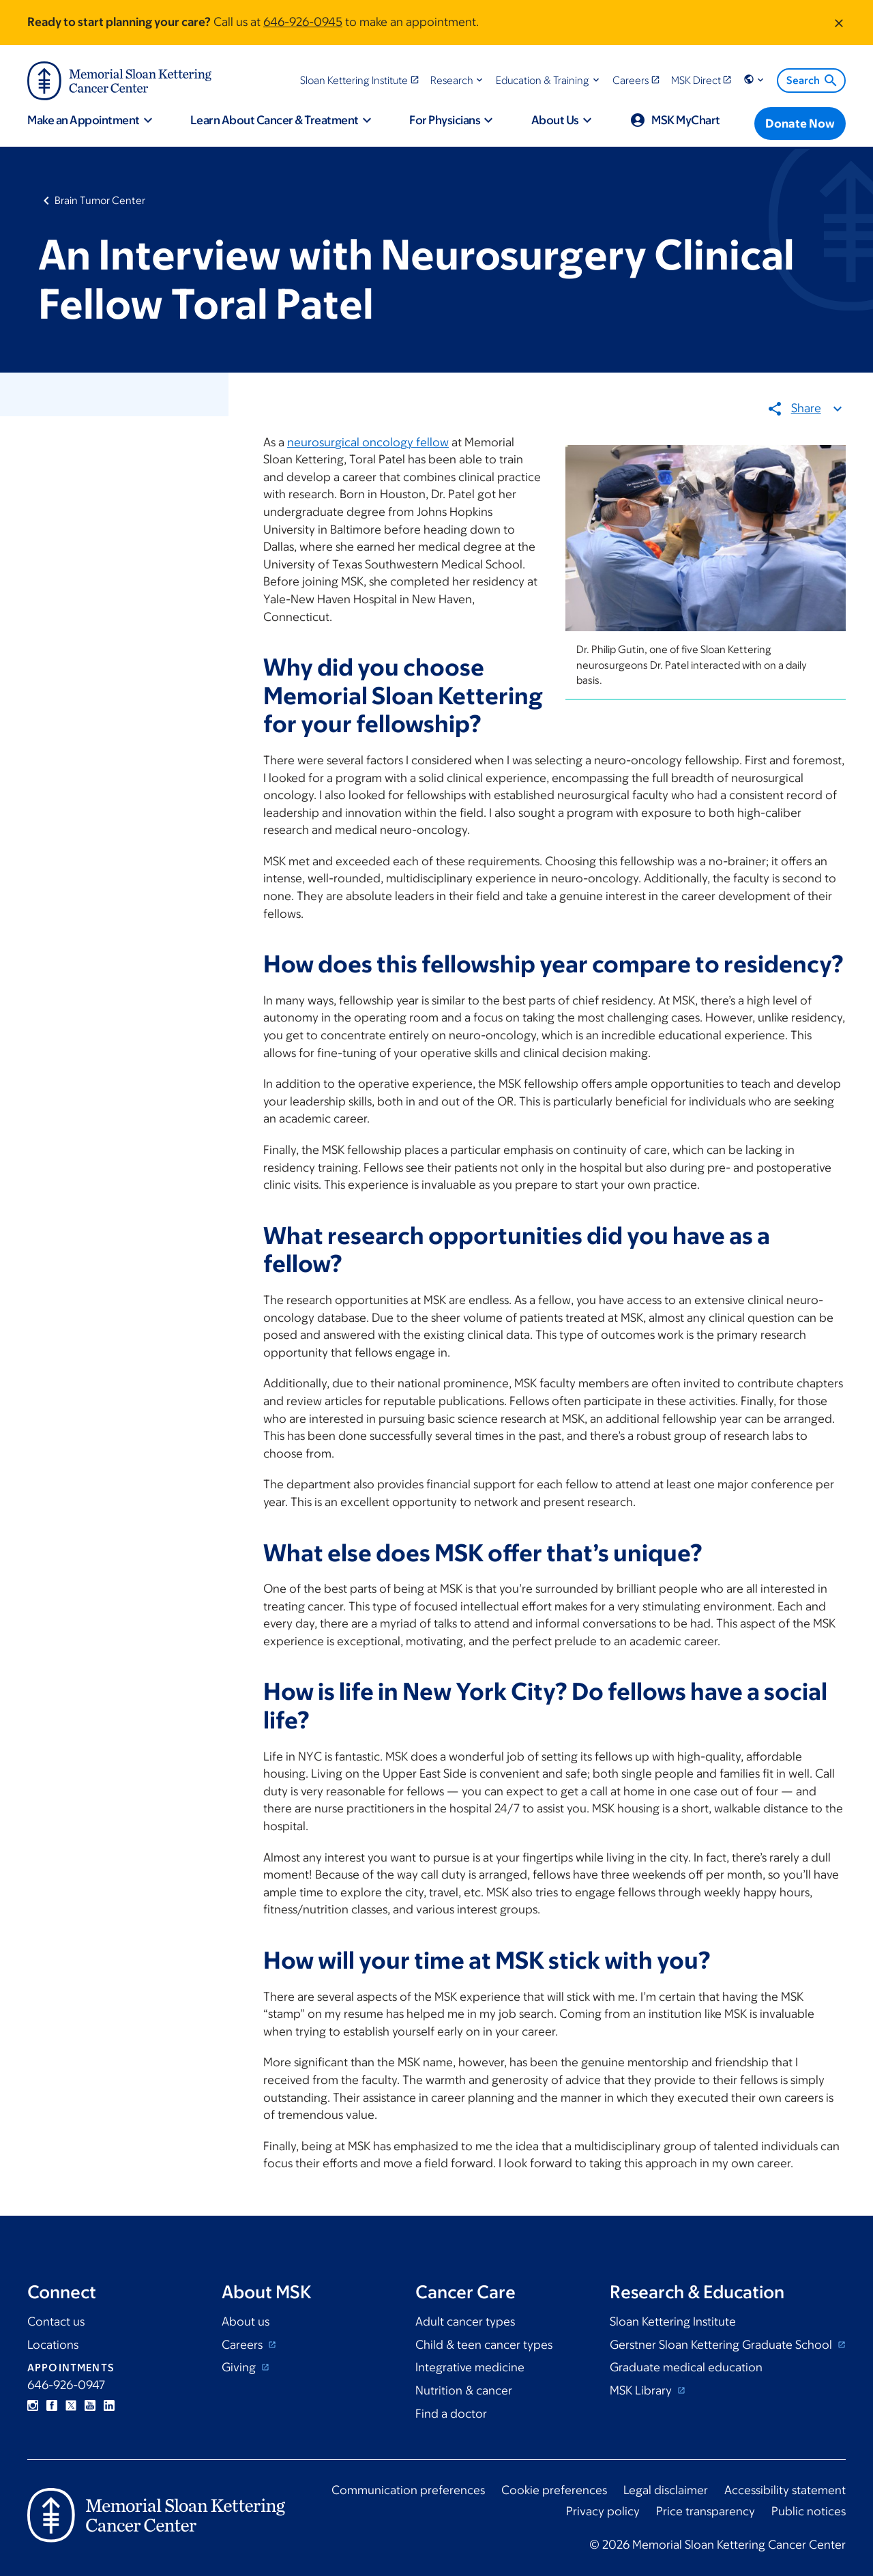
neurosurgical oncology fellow (368, 442)
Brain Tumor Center (100, 200)
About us (245, 2321)
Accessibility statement (785, 2490)
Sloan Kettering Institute (673, 2321)
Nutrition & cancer (463, 2390)
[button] (458, 80)
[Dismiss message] (839, 22)
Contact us (56, 2321)
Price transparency (705, 2511)
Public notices (808, 2511)
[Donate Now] (800, 123)
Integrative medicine (469, 2367)
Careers (243, 2344)
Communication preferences (408, 2490)
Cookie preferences (554, 2490)
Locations (52, 2344)
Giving (240, 2367)
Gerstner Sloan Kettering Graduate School (722, 2344)
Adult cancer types (465, 2321)
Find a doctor (451, 2413)
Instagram (32, 2405)
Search (812, 80)
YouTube (90, 2405)
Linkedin (109, 2405)
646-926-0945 (302, 22)
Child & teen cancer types (483, 2344)
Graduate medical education (686, 2367)
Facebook (51, 2405)
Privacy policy (603, 2511)
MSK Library (642, 2390)
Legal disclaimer (665, 2490)
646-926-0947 (66, 2385)
